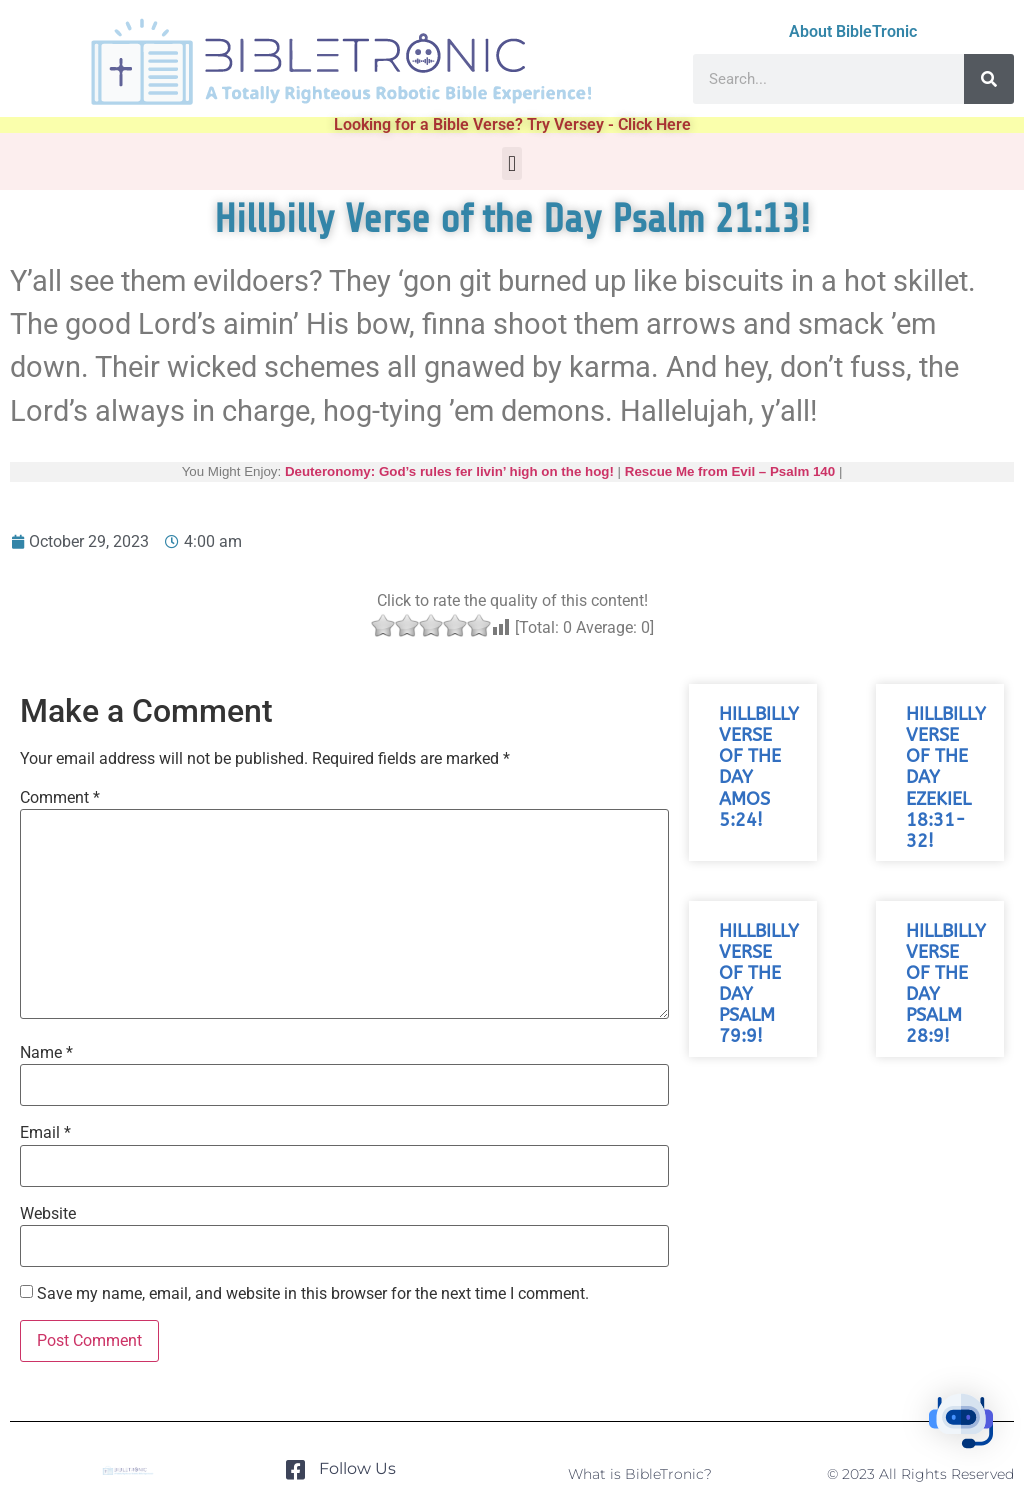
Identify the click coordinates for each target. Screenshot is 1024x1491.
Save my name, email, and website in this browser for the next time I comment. (313, 1294)
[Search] (989, 79)
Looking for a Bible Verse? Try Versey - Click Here (512, 124)
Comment (60, 798)
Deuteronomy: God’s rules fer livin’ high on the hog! (449, 471)
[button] (511, 163)
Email (45, 1133)
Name (46, 1053)
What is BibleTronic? (640, 1474)
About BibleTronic (853, 31)
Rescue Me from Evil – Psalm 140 (730, 471)
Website (48, 1214)
